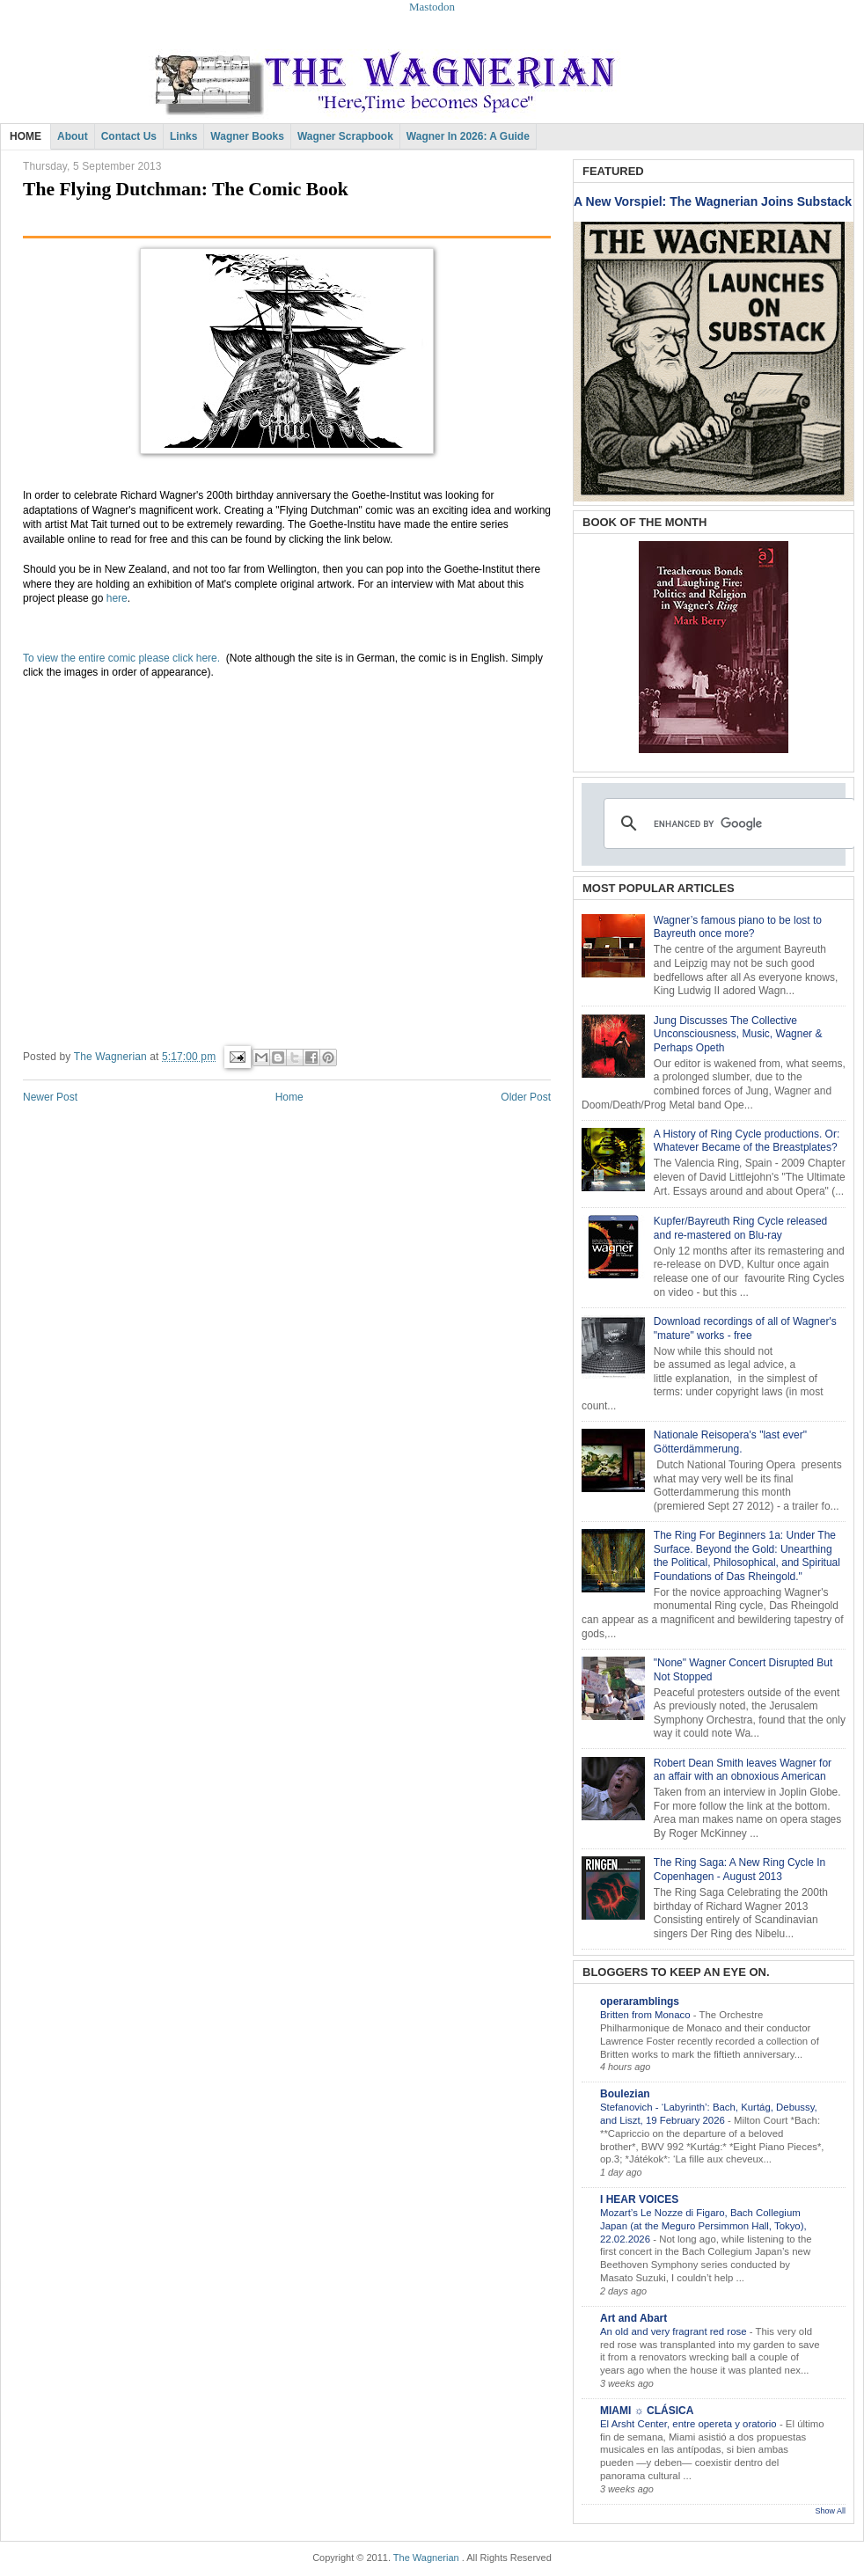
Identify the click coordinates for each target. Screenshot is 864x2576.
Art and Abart (633, 2318)
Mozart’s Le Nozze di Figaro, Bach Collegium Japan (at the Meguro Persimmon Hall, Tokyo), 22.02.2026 (703, 2225)
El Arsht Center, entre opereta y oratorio (690, 2424)
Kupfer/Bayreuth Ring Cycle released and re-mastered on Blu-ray (740, 1228)
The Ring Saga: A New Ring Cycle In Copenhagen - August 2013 (739, 1869)
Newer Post (50, 1097)
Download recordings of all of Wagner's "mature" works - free (745, 1328)
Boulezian (625, 2094)
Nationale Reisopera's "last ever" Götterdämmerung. (730, 1442)
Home (289, 1097)
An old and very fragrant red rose (675, 2331)
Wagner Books (247, 136)
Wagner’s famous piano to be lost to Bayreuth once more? (738, 927)
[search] (727, 823)
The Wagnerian (426, 2557)
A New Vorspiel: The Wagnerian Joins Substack (713, 201)
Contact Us (129, 136)
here (117, 598)
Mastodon (432, 6)
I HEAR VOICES (639, 2199)
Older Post (526, 1097)
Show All (830, 2510)
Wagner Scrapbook (345, 136)
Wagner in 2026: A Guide (468, 136)
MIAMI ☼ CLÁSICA (646, 2410)
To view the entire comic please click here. (124, 658)
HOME (25, 136)
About (72, 136)
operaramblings (639, 2001)
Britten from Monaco (646, 2014)
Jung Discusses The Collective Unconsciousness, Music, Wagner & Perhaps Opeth (738, 1034)
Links (183, 136)
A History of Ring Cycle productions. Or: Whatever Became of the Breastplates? (746, 1141)
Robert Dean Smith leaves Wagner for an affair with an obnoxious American (742, 1770)
